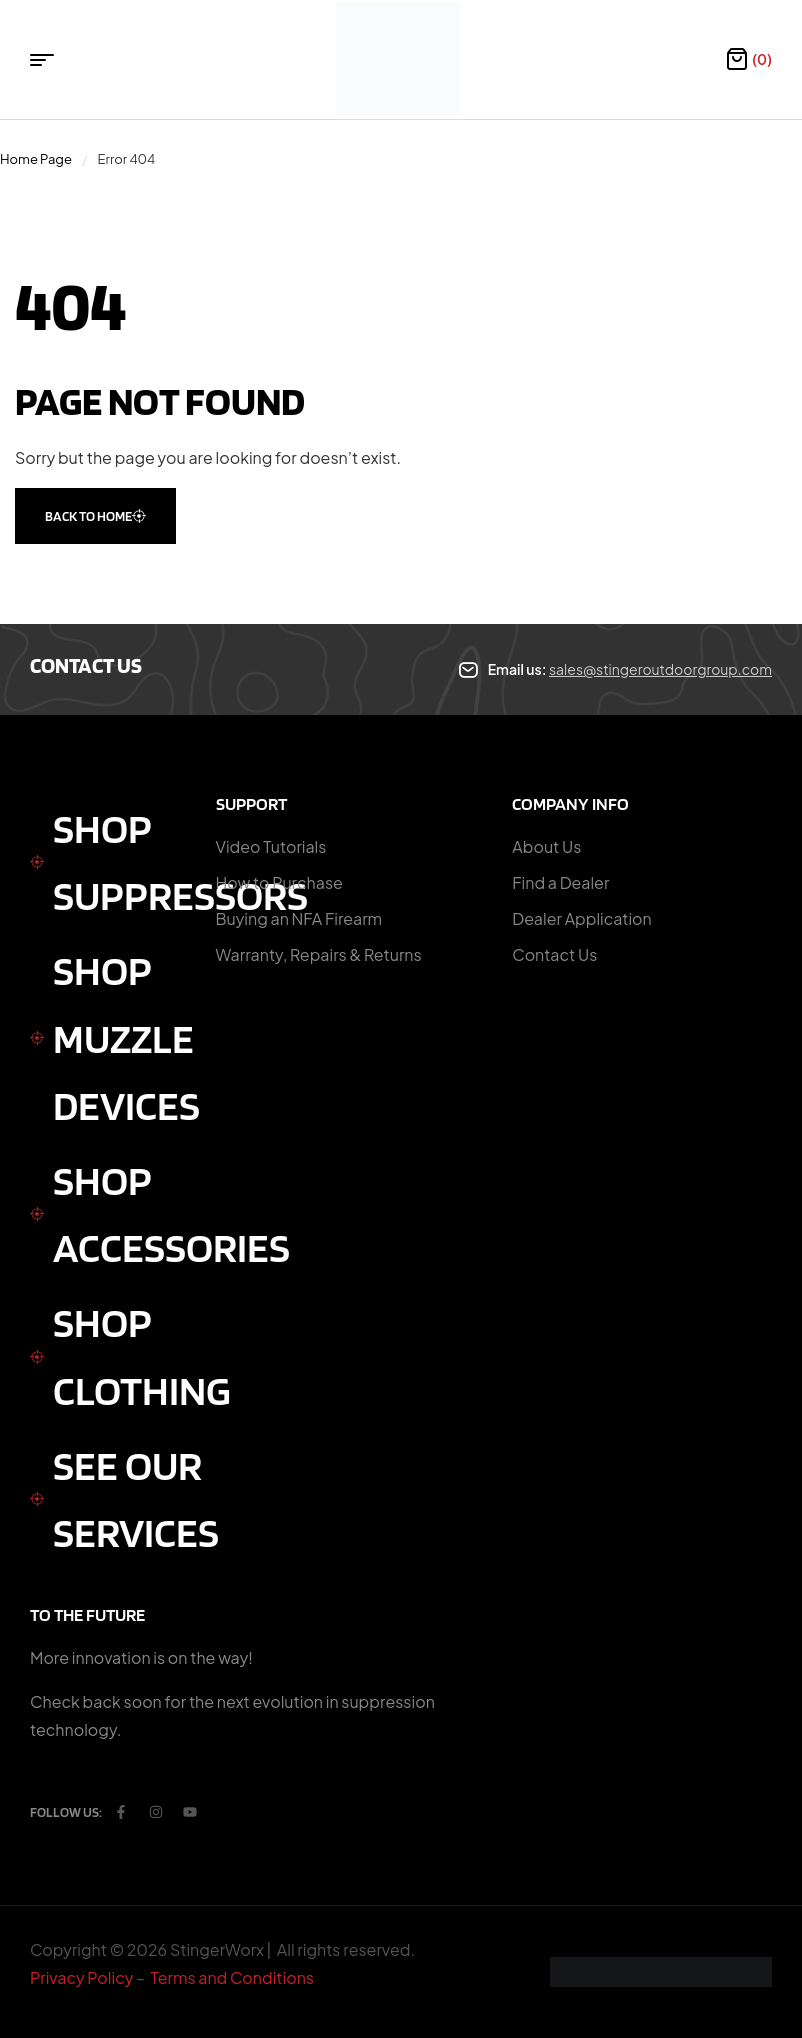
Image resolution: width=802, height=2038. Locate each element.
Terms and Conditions (232, 1977)
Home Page (36, 159)
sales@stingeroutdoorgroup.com (660, 669)
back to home (95, 516)
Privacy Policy (81, 1977)
